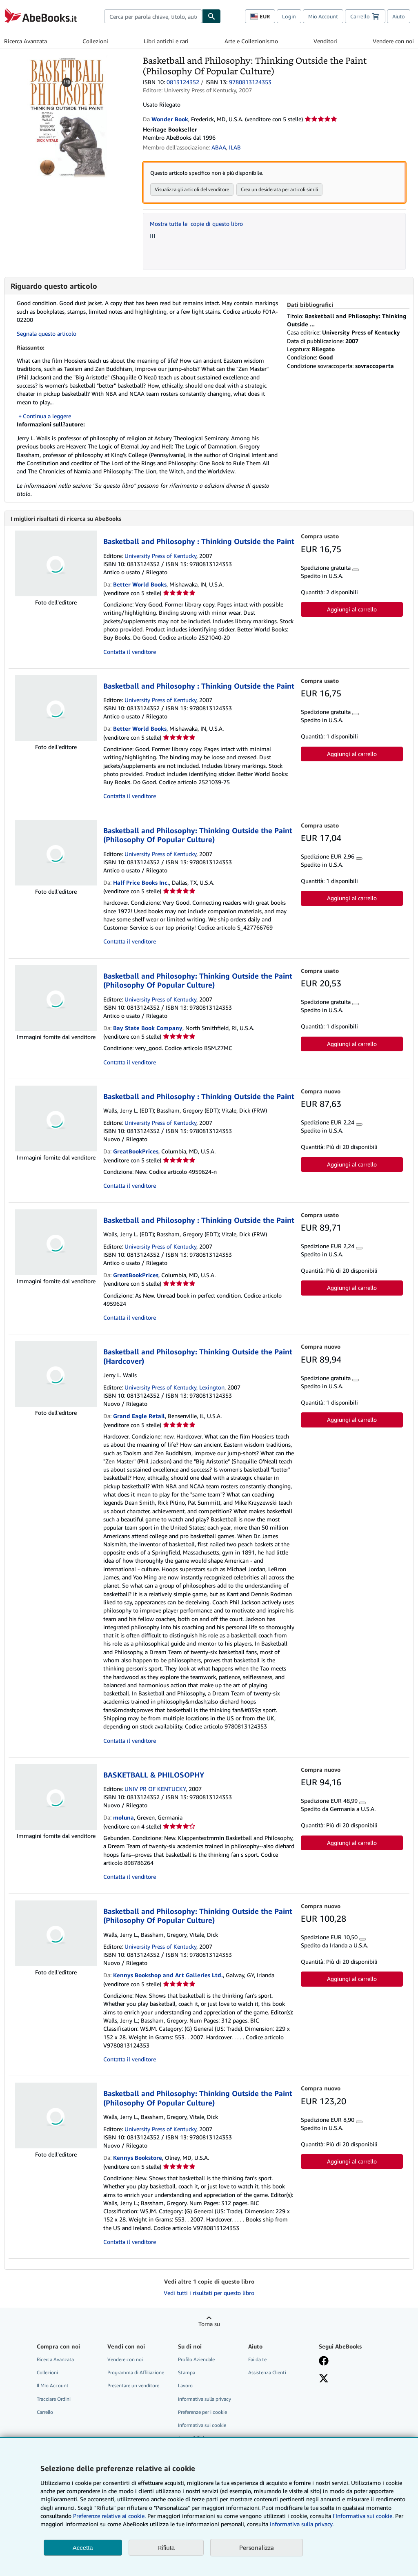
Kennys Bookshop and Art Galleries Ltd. (168, 1975)
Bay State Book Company (147, 1028)
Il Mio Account (53, 2386)
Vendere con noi (393, 41)
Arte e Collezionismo (251, 41)
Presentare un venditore (133, 2386)
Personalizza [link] (256, 2547)
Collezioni (95, 41)
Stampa (186, 2373)
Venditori (325, 41)
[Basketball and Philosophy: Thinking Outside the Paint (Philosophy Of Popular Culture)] (67, 59)
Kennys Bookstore (137, 2158)
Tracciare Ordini (54, 2400)
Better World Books (140, 585)
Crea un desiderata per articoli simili (279, 189)
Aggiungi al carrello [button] (352, 610)
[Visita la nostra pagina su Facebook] (324, 2362)
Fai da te (257, 2360)
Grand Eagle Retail (139, 1416)
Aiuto (398, 16)
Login (289, 16)
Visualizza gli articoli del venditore (192, 189)
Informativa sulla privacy (204, 2400)
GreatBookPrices (135, 1152)
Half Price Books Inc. (141, 883)
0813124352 (183, 81)
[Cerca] (211, 16)
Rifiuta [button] (166, 2547)
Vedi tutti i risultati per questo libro (209, 2293)
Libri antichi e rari (166, 41)
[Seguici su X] (324, 2380)
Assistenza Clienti (267, 2373)
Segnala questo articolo (46, 333)
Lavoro (185, 2386)
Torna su (209, 2324)
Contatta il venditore (129, 652)
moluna (123, 1818)
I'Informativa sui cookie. (363, 2515)
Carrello (45, 2413)
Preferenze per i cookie (202, 2413)
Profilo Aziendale (196, 2360)
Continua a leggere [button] (47, 416)
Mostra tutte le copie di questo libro (196, 223)
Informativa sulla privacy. (302, 2523)
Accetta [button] (83, 2547)
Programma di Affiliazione (135, 2373)
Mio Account (323, 16)
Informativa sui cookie (202, 2426)
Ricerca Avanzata (25, 41)
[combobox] (153, 16)
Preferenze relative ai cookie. (109, 2515)
